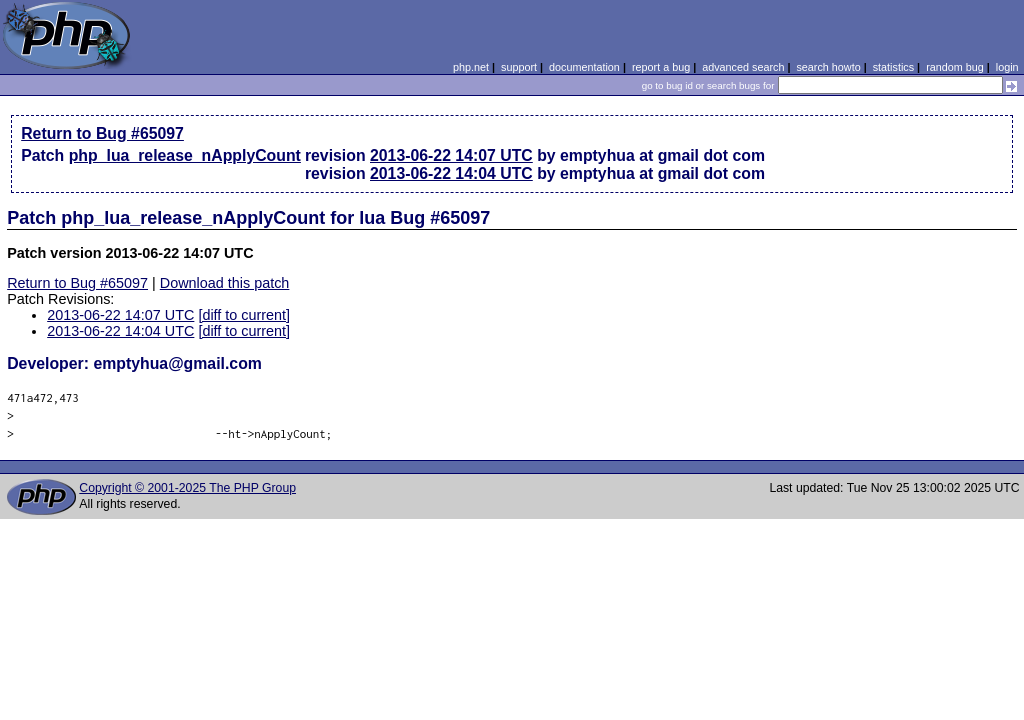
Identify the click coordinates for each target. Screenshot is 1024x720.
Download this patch (225, 283)
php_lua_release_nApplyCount (185, 155)
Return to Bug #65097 (102, 133)
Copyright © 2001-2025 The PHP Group (187, 488)
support (519, 67)
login (1007, 67)
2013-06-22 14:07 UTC (451, 155)
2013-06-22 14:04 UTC (451, 173)
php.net (471, 67)
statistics (893, 67)
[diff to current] (244, 315)
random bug (955, 67)
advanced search (743, 67)
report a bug (661, 67)
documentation (584, 67)
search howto (828, 67)
